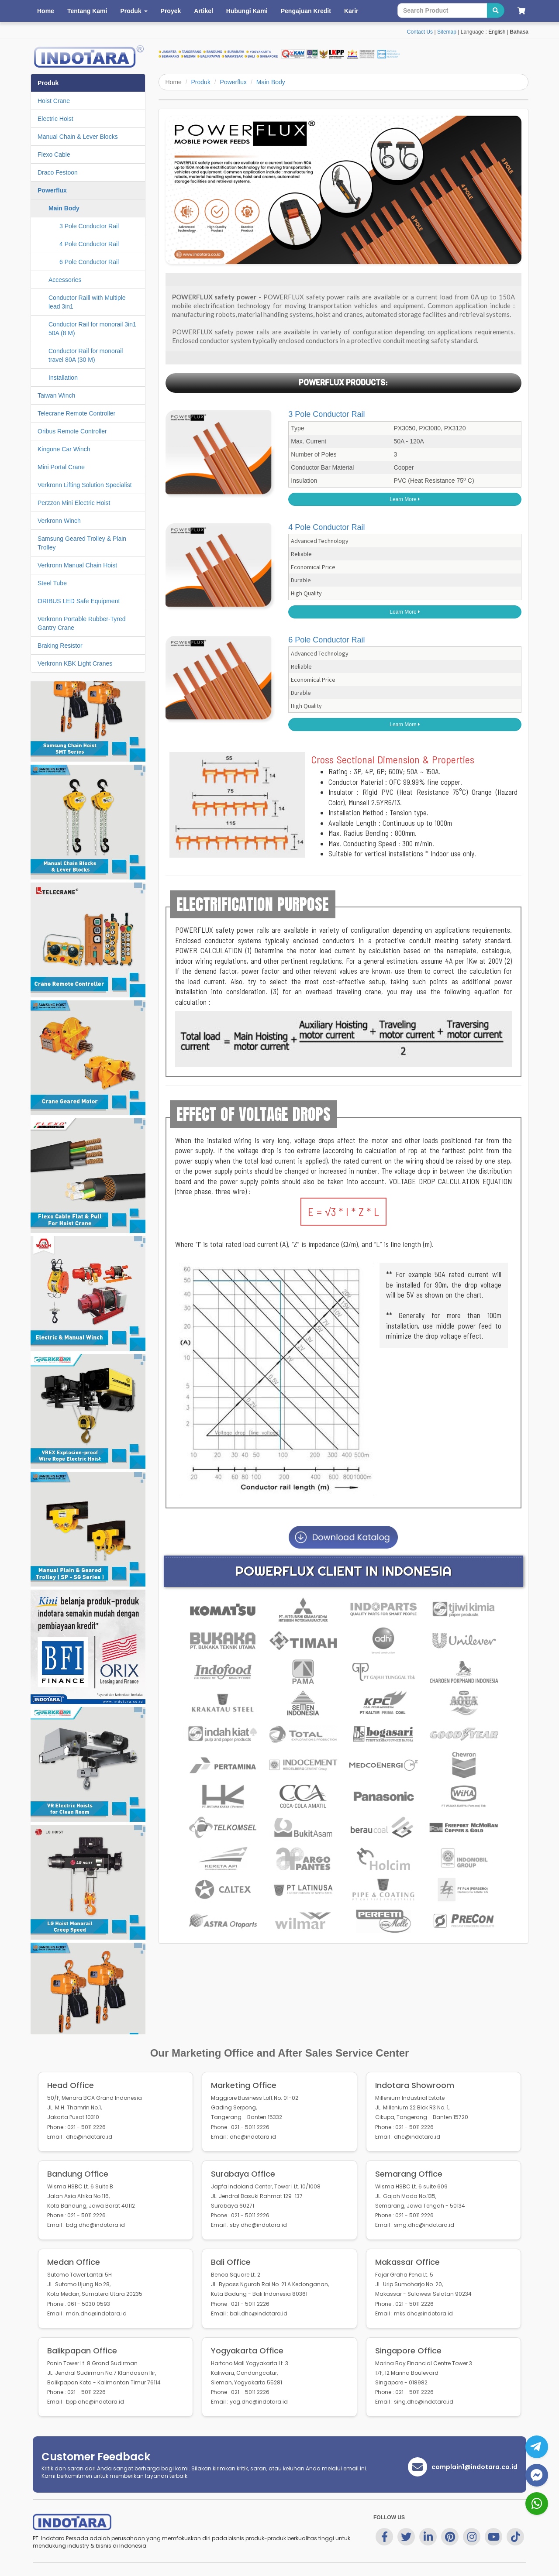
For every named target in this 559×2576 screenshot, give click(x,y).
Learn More (405, 499)
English (496, 32)
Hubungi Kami (247, 10)
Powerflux (233, 82)
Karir (351, 10)
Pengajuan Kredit (306, 10)
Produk (200, 82)
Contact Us (420, 32)
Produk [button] (133, 10)
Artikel (203, 10)
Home (45, 10)
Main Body (270, 82)
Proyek (171, 10)
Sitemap (446, 32)
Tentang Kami (87, 10)
